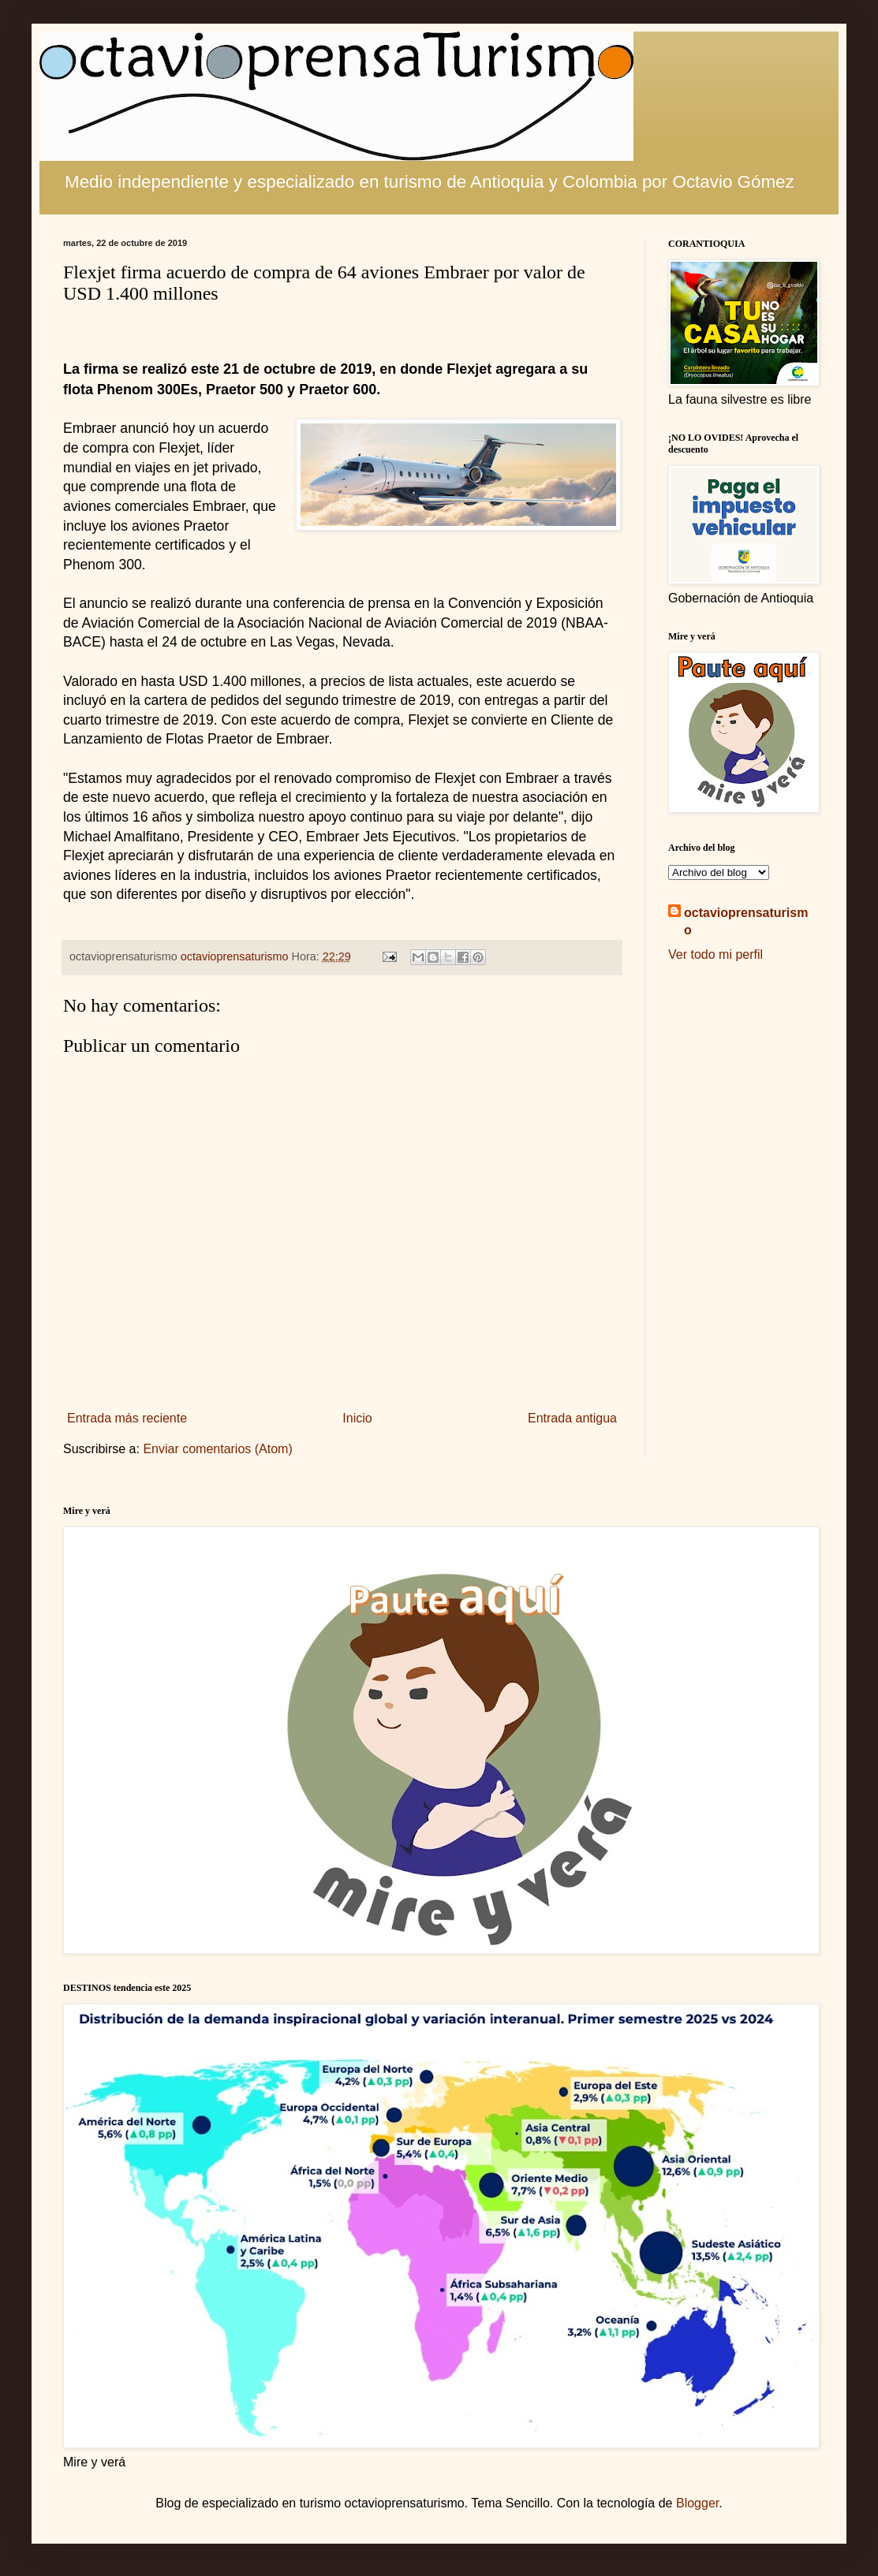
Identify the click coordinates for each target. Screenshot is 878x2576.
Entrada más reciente (127, 1418)
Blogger (697, 2503)
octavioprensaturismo (746, 921)
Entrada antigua (572, 1418)
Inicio (357, 1418)
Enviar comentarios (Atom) (217, 1449)
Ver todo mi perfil (715, 954)
